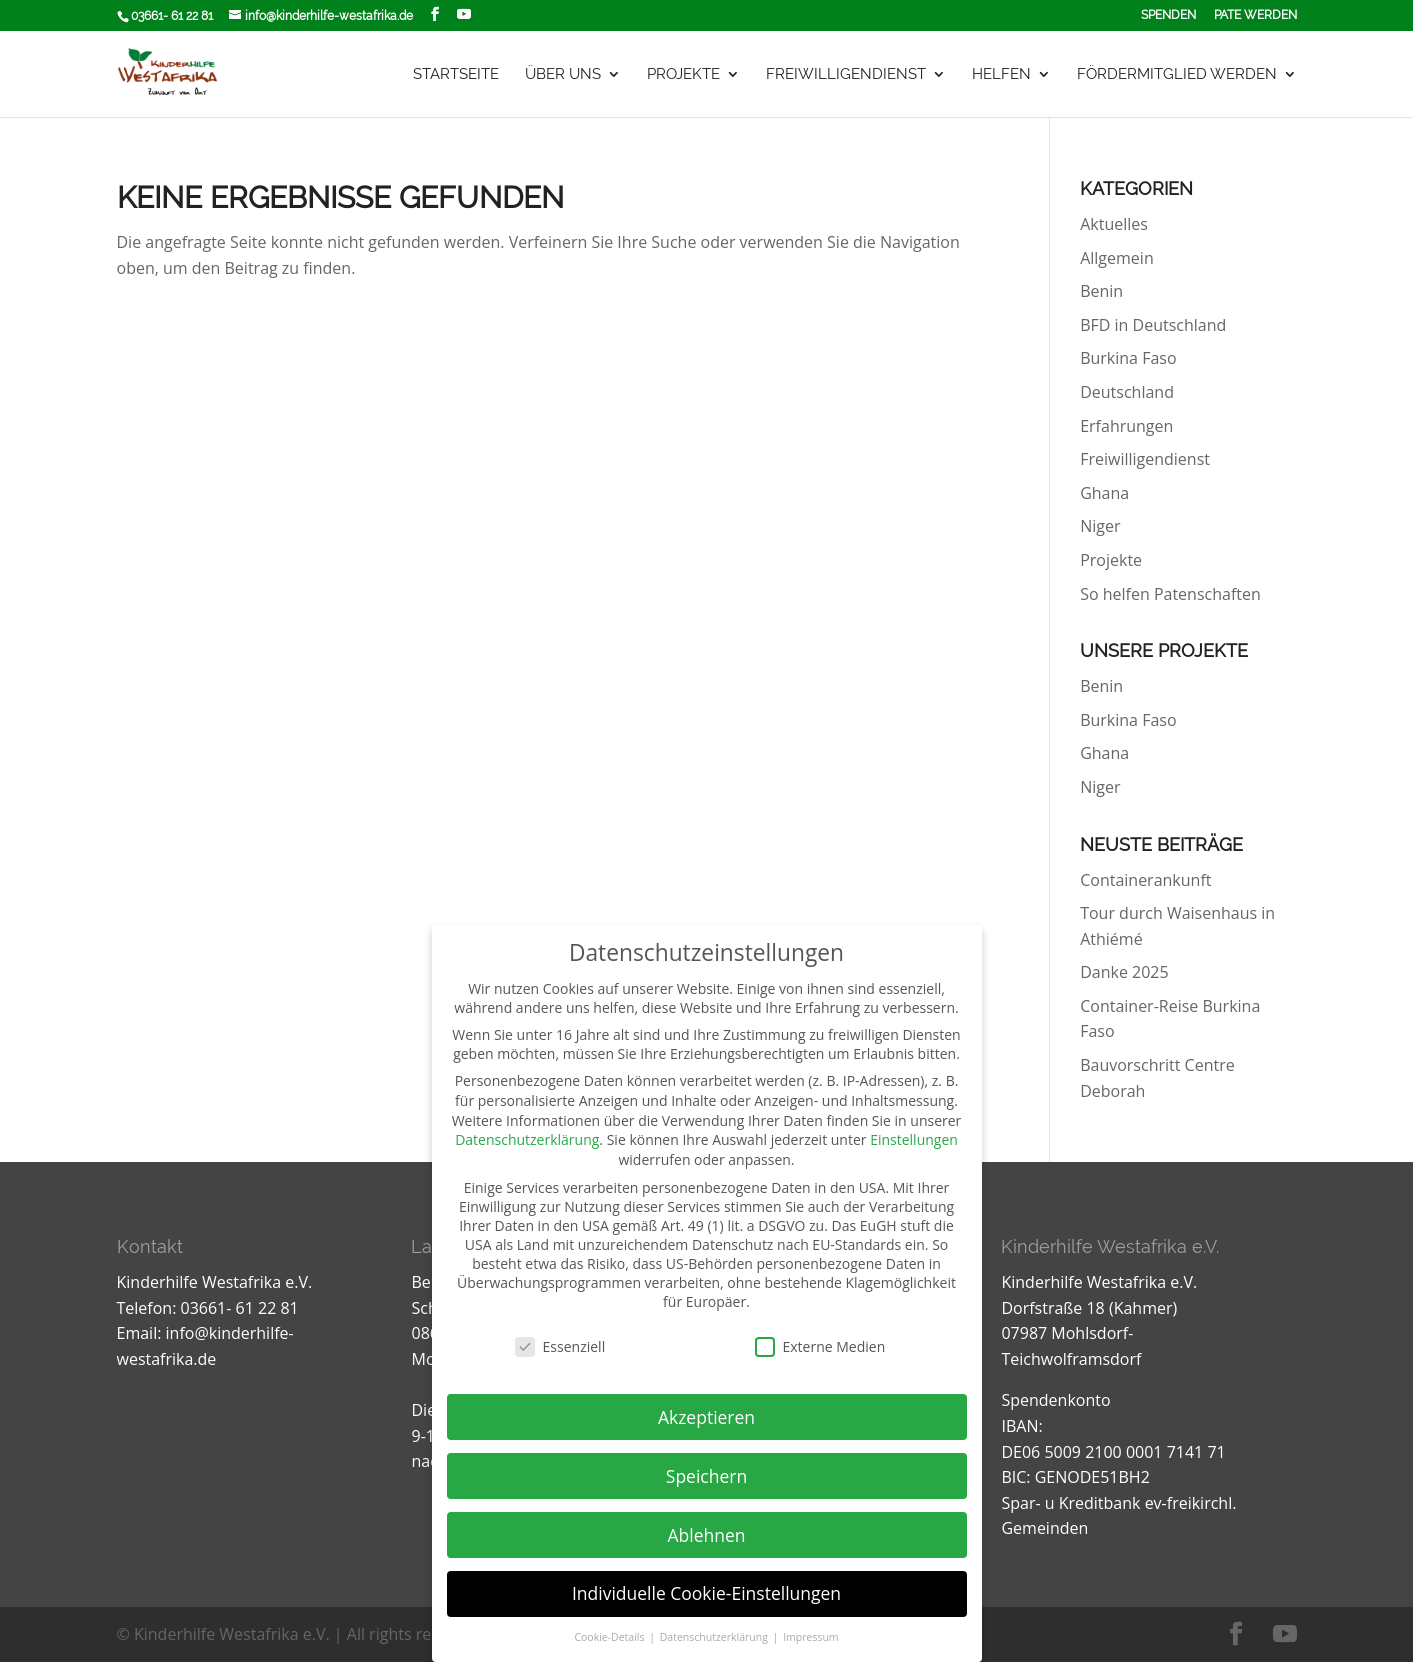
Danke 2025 (1124, 972)
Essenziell (560, 1346)
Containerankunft (1145, 880)
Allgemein (1117, 258)
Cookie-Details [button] (610, 1637)
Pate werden (1255, 15)
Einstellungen (914, 1139)
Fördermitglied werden (1177, 75)
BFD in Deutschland (1153, 325)
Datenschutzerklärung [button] (715, 1637)
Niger (1100, 526)
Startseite (456, 75)
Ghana (1104, 493)
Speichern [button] (706, 1476)
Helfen (1001, 75)
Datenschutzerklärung (527, 1139)
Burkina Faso (1128, 358)
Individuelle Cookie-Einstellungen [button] (706, 1593)
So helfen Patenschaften (1170, 594)
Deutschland (1127, 392)
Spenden (1168, 15)
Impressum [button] (810, 1637)
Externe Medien (820, 1346)
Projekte (683, 75)
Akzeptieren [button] (706, 1417)
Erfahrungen (1126, 426)
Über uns (563, 75)
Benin (1101, 291)
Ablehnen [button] (706, 1535)
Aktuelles (1114, 224)
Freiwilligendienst (846, 75)
